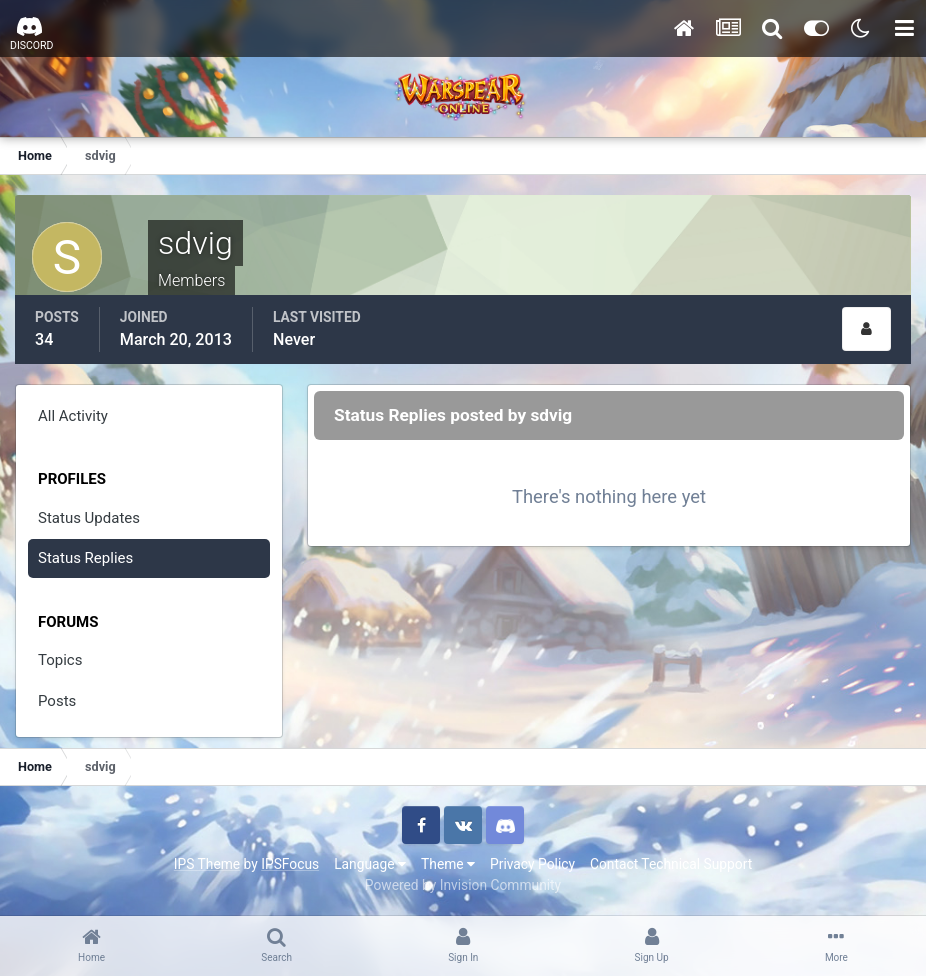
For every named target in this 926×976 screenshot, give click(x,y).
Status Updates (89, 518)
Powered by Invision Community (463, 885)
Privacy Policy (532, 864)
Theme (448, 864)
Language (370, 864)
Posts (57, 701)
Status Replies (85, 558)
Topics (60, 660)
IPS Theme (207, 864)
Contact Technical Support (671, 864)
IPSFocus (290, 864)
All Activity (73, 416)
